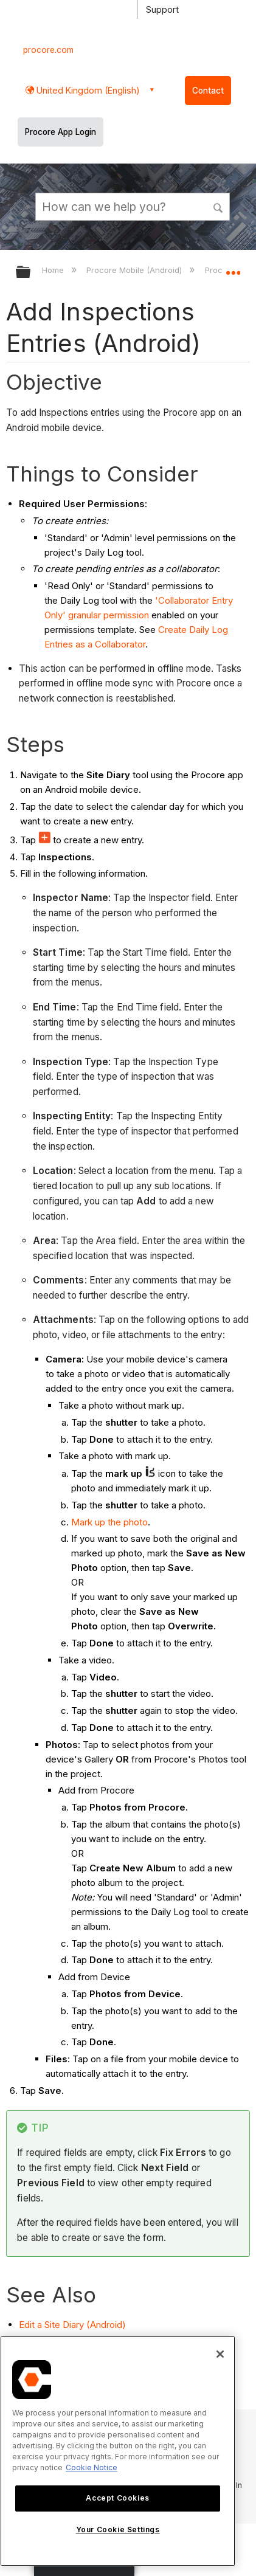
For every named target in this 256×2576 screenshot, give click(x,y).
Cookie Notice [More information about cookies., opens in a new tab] (91, 2467)
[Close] (220, 2354)
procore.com (48, 50)
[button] (218, 206)
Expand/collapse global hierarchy (31, 272)
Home (54, 270)
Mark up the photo (109, 1522)
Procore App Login (60, 132)
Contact (208, 90)
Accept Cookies (117, 2497)
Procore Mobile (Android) (135, 270)
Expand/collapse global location (233, 268)
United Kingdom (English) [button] (87, 90)
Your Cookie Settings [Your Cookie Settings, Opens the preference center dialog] (118, 2529)
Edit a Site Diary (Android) (72, 2324)
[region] (117, 2451)
